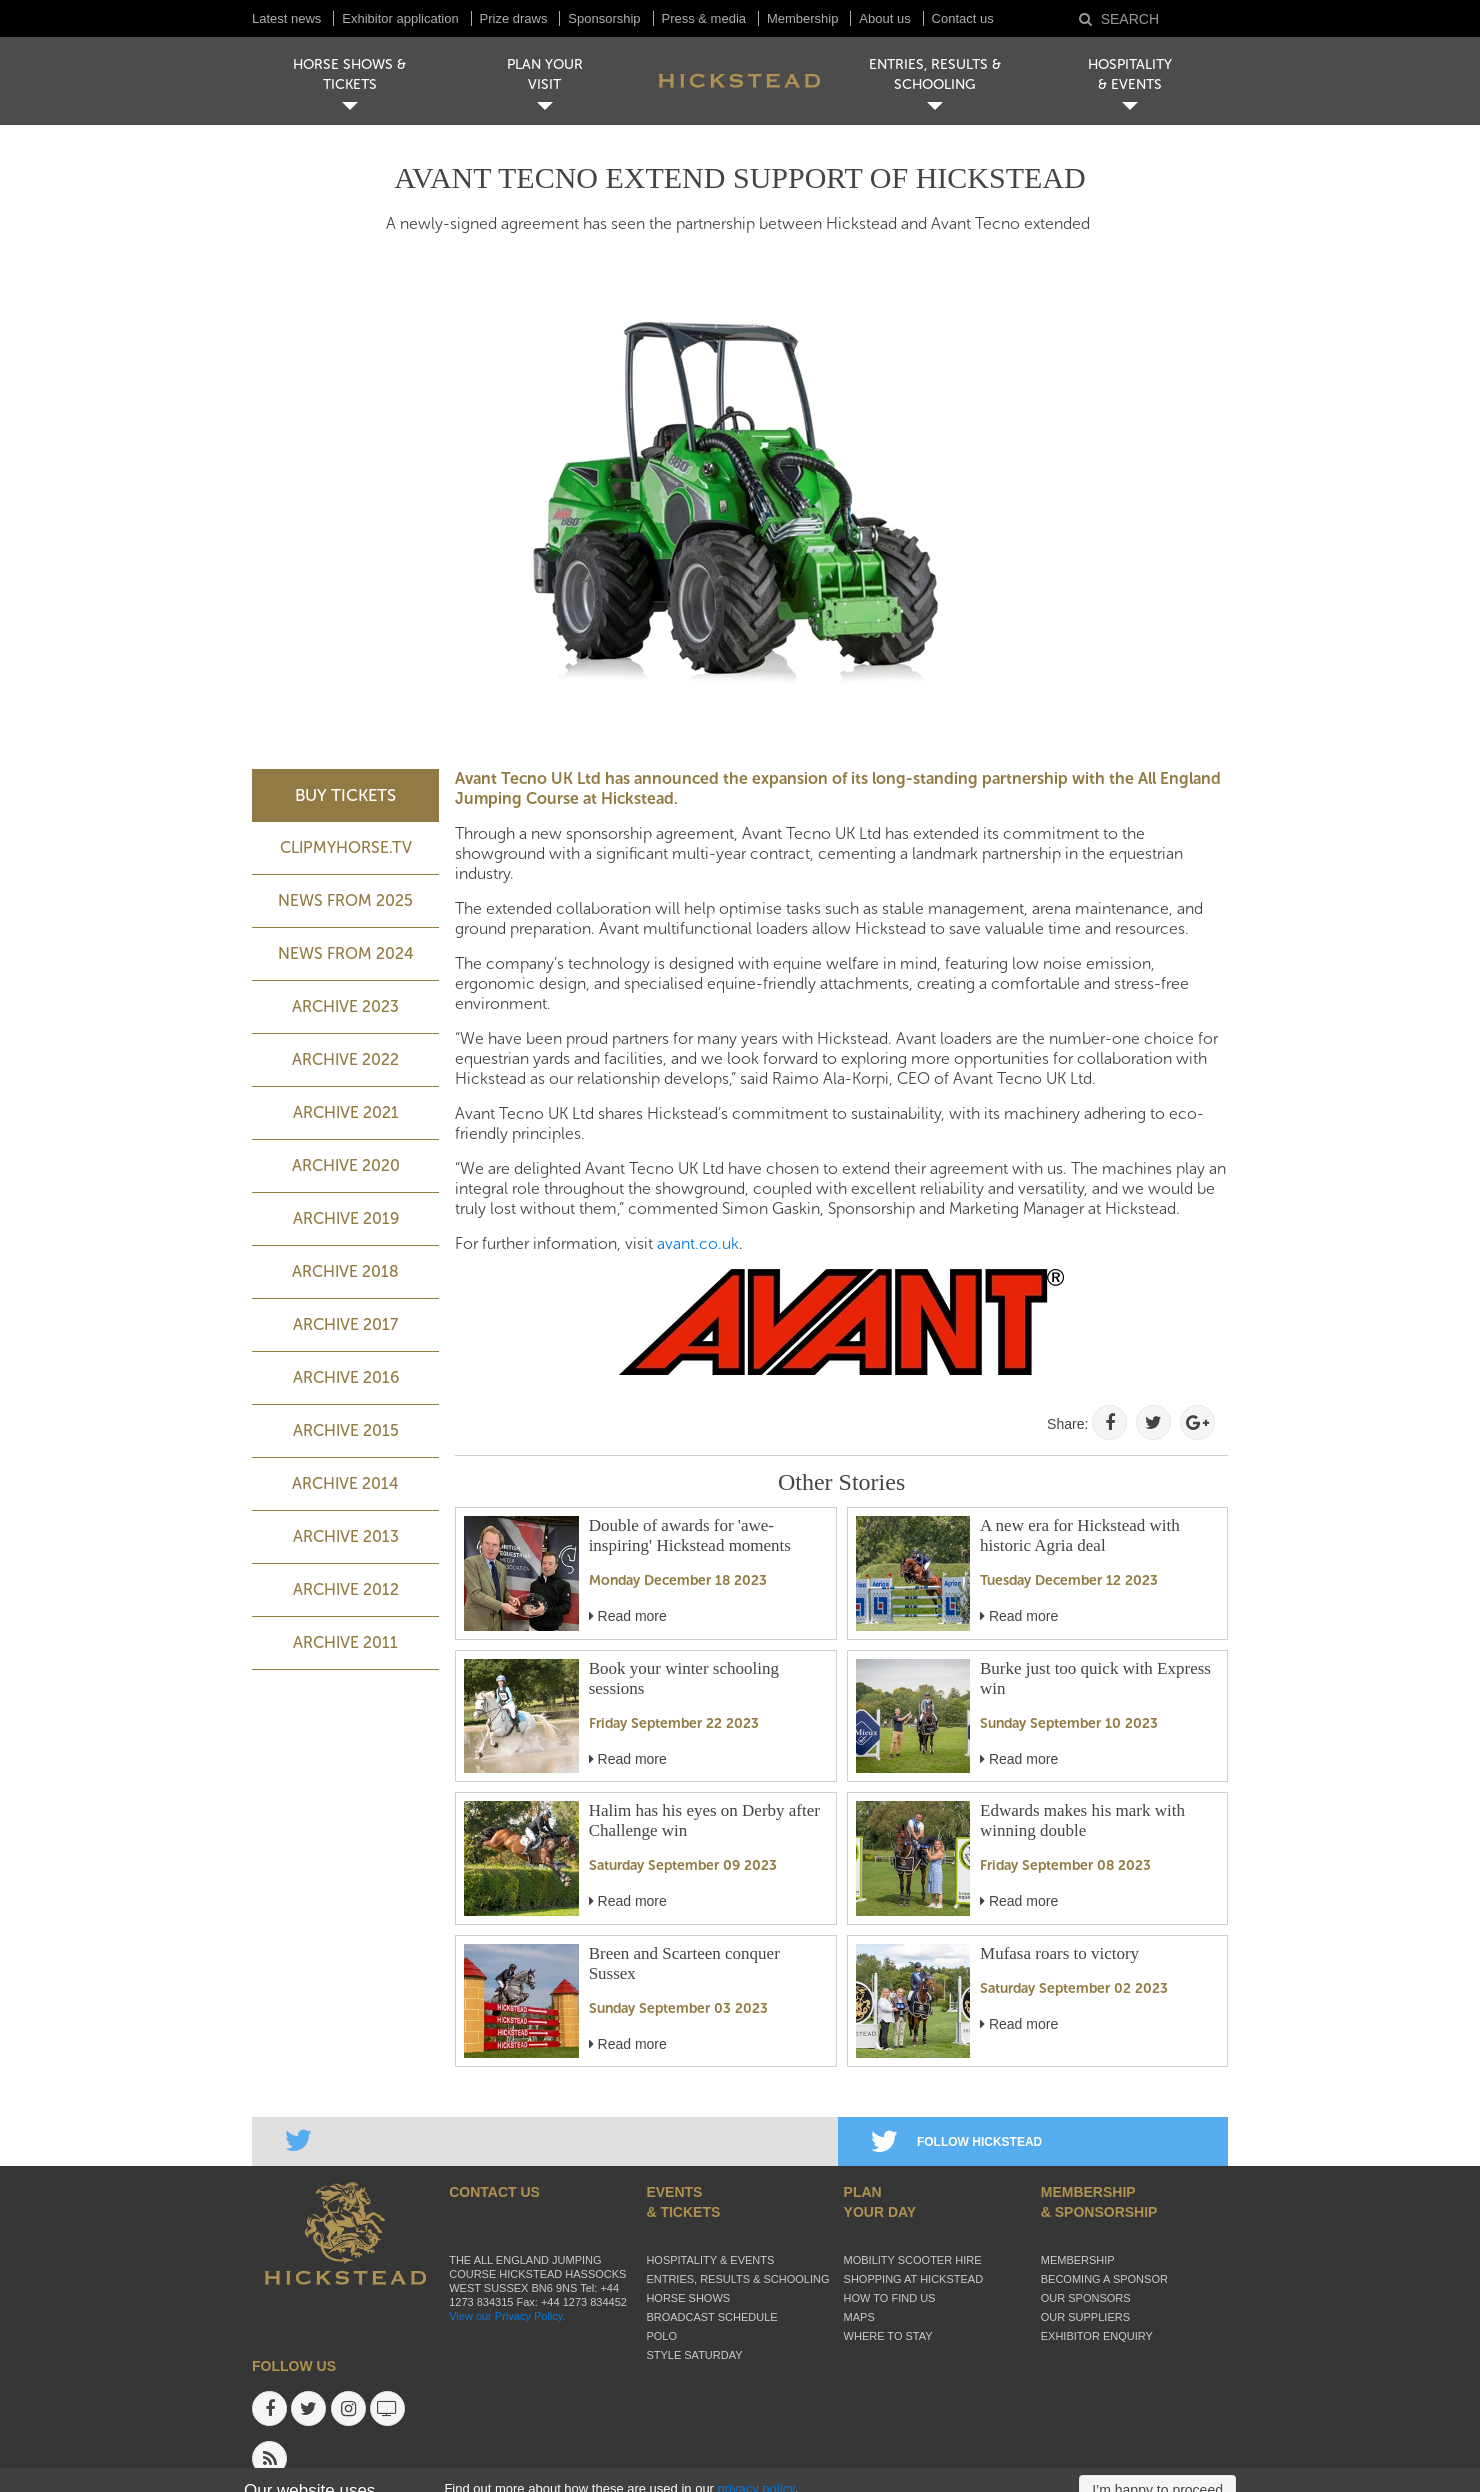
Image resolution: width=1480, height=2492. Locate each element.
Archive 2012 (346, 1589)
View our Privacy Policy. (507, 2316)
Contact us (963, 18)
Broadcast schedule (711, 2317)
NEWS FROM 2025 (345, 900)
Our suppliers (1085, 2317)
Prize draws (514, 18)
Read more (628, 1616)
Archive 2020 (346, 1165)
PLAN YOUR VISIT (545, 74)
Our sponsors (1086, 2298)
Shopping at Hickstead (914, 2279)
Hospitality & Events (710, 2260)
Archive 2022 (345, 1059)
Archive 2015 (346, 1430)
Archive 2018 (345, 1271)
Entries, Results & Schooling (737, 2279)
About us (884, 18)
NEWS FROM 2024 (346, 953)
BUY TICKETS (345, 795)
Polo (661, 2336)
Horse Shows (688, 2298)
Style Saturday (694, 2355)
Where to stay (888, 2336)
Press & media (704, 18)
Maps (859, 2317)
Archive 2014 (345, 1483)
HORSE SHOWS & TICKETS (349, 74)
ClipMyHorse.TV (346, 847)
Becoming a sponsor (1104, 2279)
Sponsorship (604, 18)
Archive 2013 (346, 1536)
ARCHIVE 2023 (345, 1006)
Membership (803, 18)
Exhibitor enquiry (1097, 2336)
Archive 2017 (345, 1324)
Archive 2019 (346, 1218)
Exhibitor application (400, 18)
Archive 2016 (346, 1377)
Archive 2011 (345, 1642)
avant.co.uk (698, 1243)
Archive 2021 (346, 1112)
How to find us (890, 2298)
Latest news (286, 18)
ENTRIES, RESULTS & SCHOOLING (935, 74)
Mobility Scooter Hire (913, 2260)
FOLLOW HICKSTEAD (956, 2142)
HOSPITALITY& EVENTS (1130, 74)
